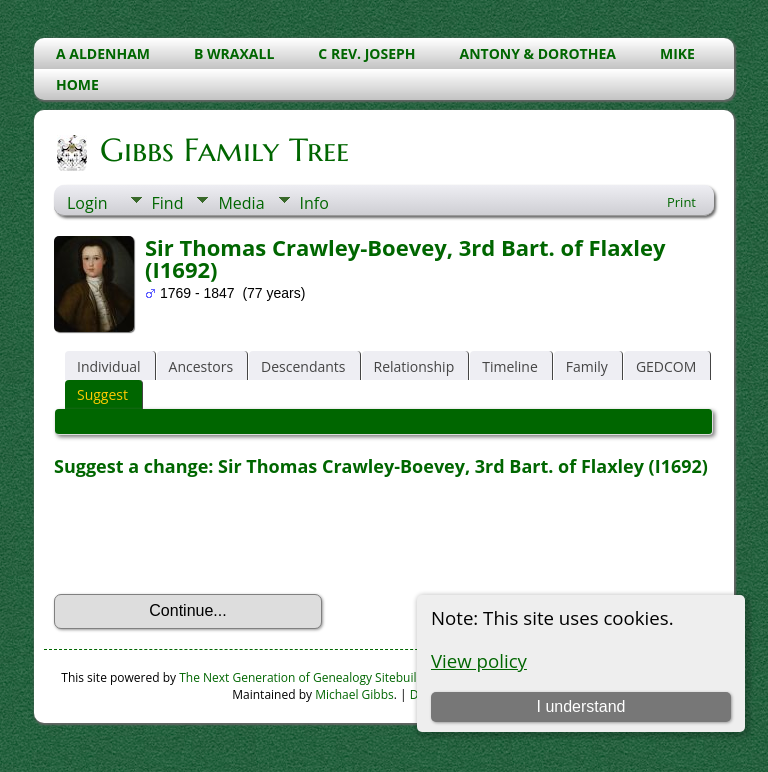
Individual (109, 366)
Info (314, 203)
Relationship (414, 366)
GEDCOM (666, 366)
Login (87, 203)
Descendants (303, 366)
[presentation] (206, 536)
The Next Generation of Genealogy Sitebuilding (310, 677)
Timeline (510, 366)
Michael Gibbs (354, 694)
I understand (580, 706)
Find (168, 203)
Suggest (102, 394)
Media (241, 203)
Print (681, 202)
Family (587, 366)
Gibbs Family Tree (223, 150)
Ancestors (201, 366)
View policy (479, 660)
